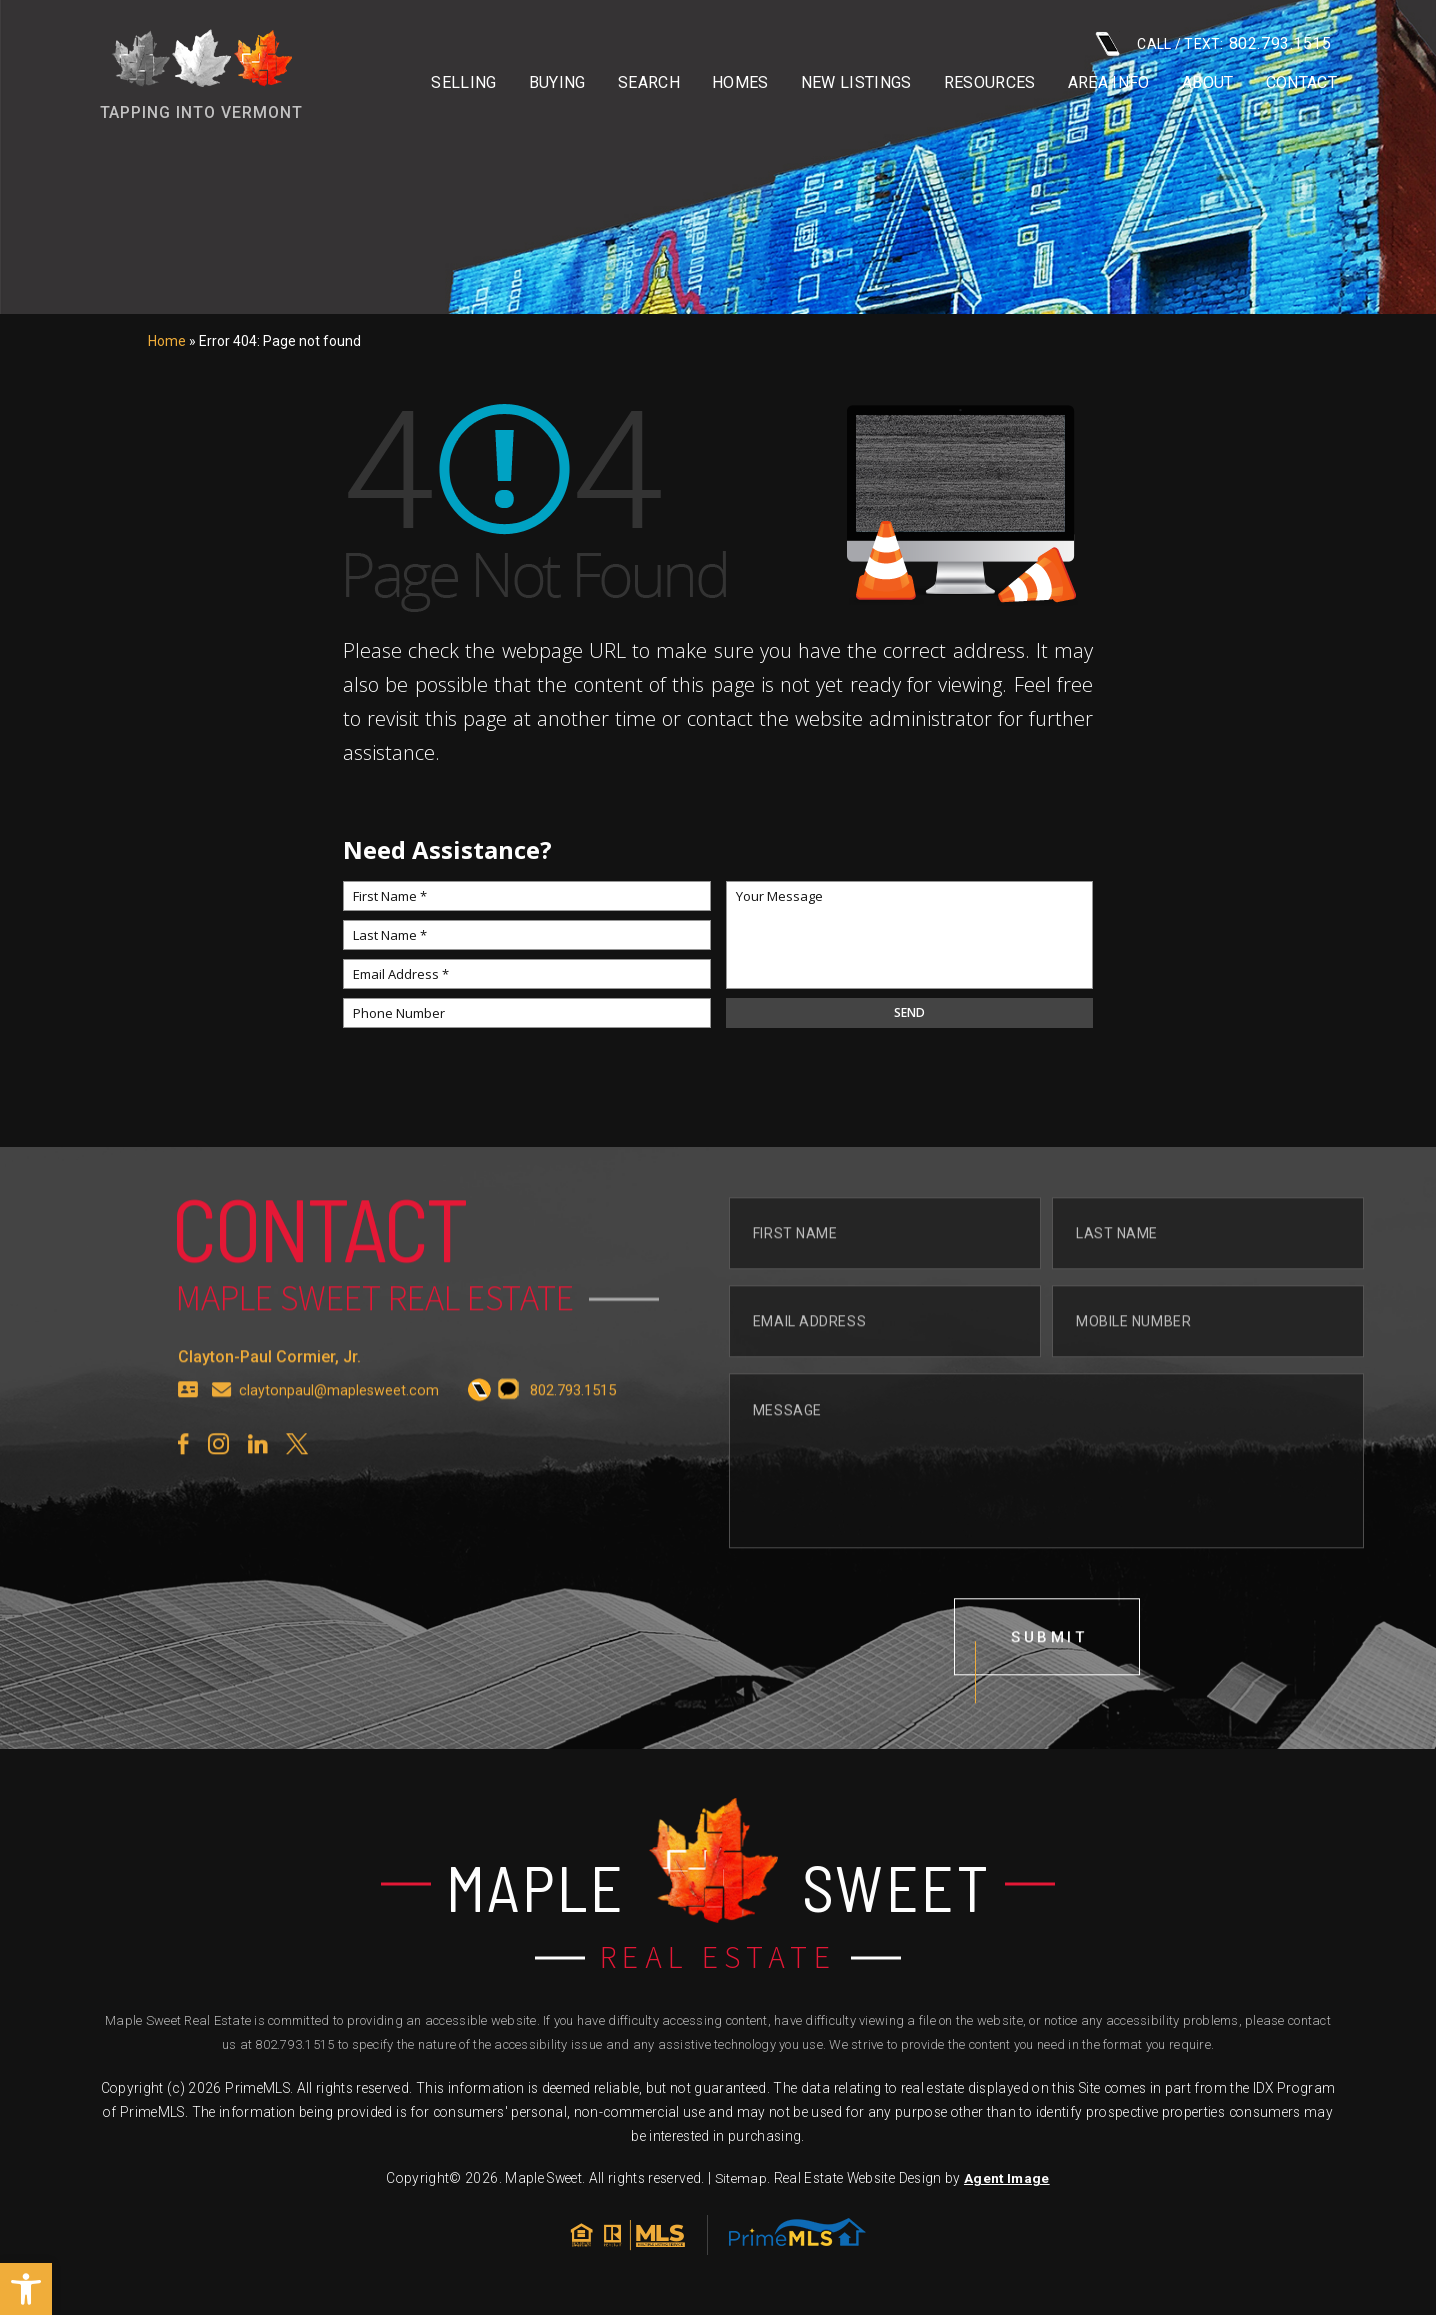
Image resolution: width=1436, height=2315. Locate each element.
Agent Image (1006, 2183)
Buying (557, 83)
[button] (26, 2289)
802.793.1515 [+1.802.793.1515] (294, 2049)
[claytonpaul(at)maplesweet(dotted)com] (222, 1429)
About (1208, 83)
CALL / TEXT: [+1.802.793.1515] (1213, 43)
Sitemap (740, 2183)
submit (1050, 1676)
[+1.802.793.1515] (481, 1429)
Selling (463, 83)
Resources (990, 83)
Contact (1301, 83)
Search (649, 83)
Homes (740, 83)
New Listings (856, 83)
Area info (1109, 83)
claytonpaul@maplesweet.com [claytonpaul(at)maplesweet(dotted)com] (340, 1429)
